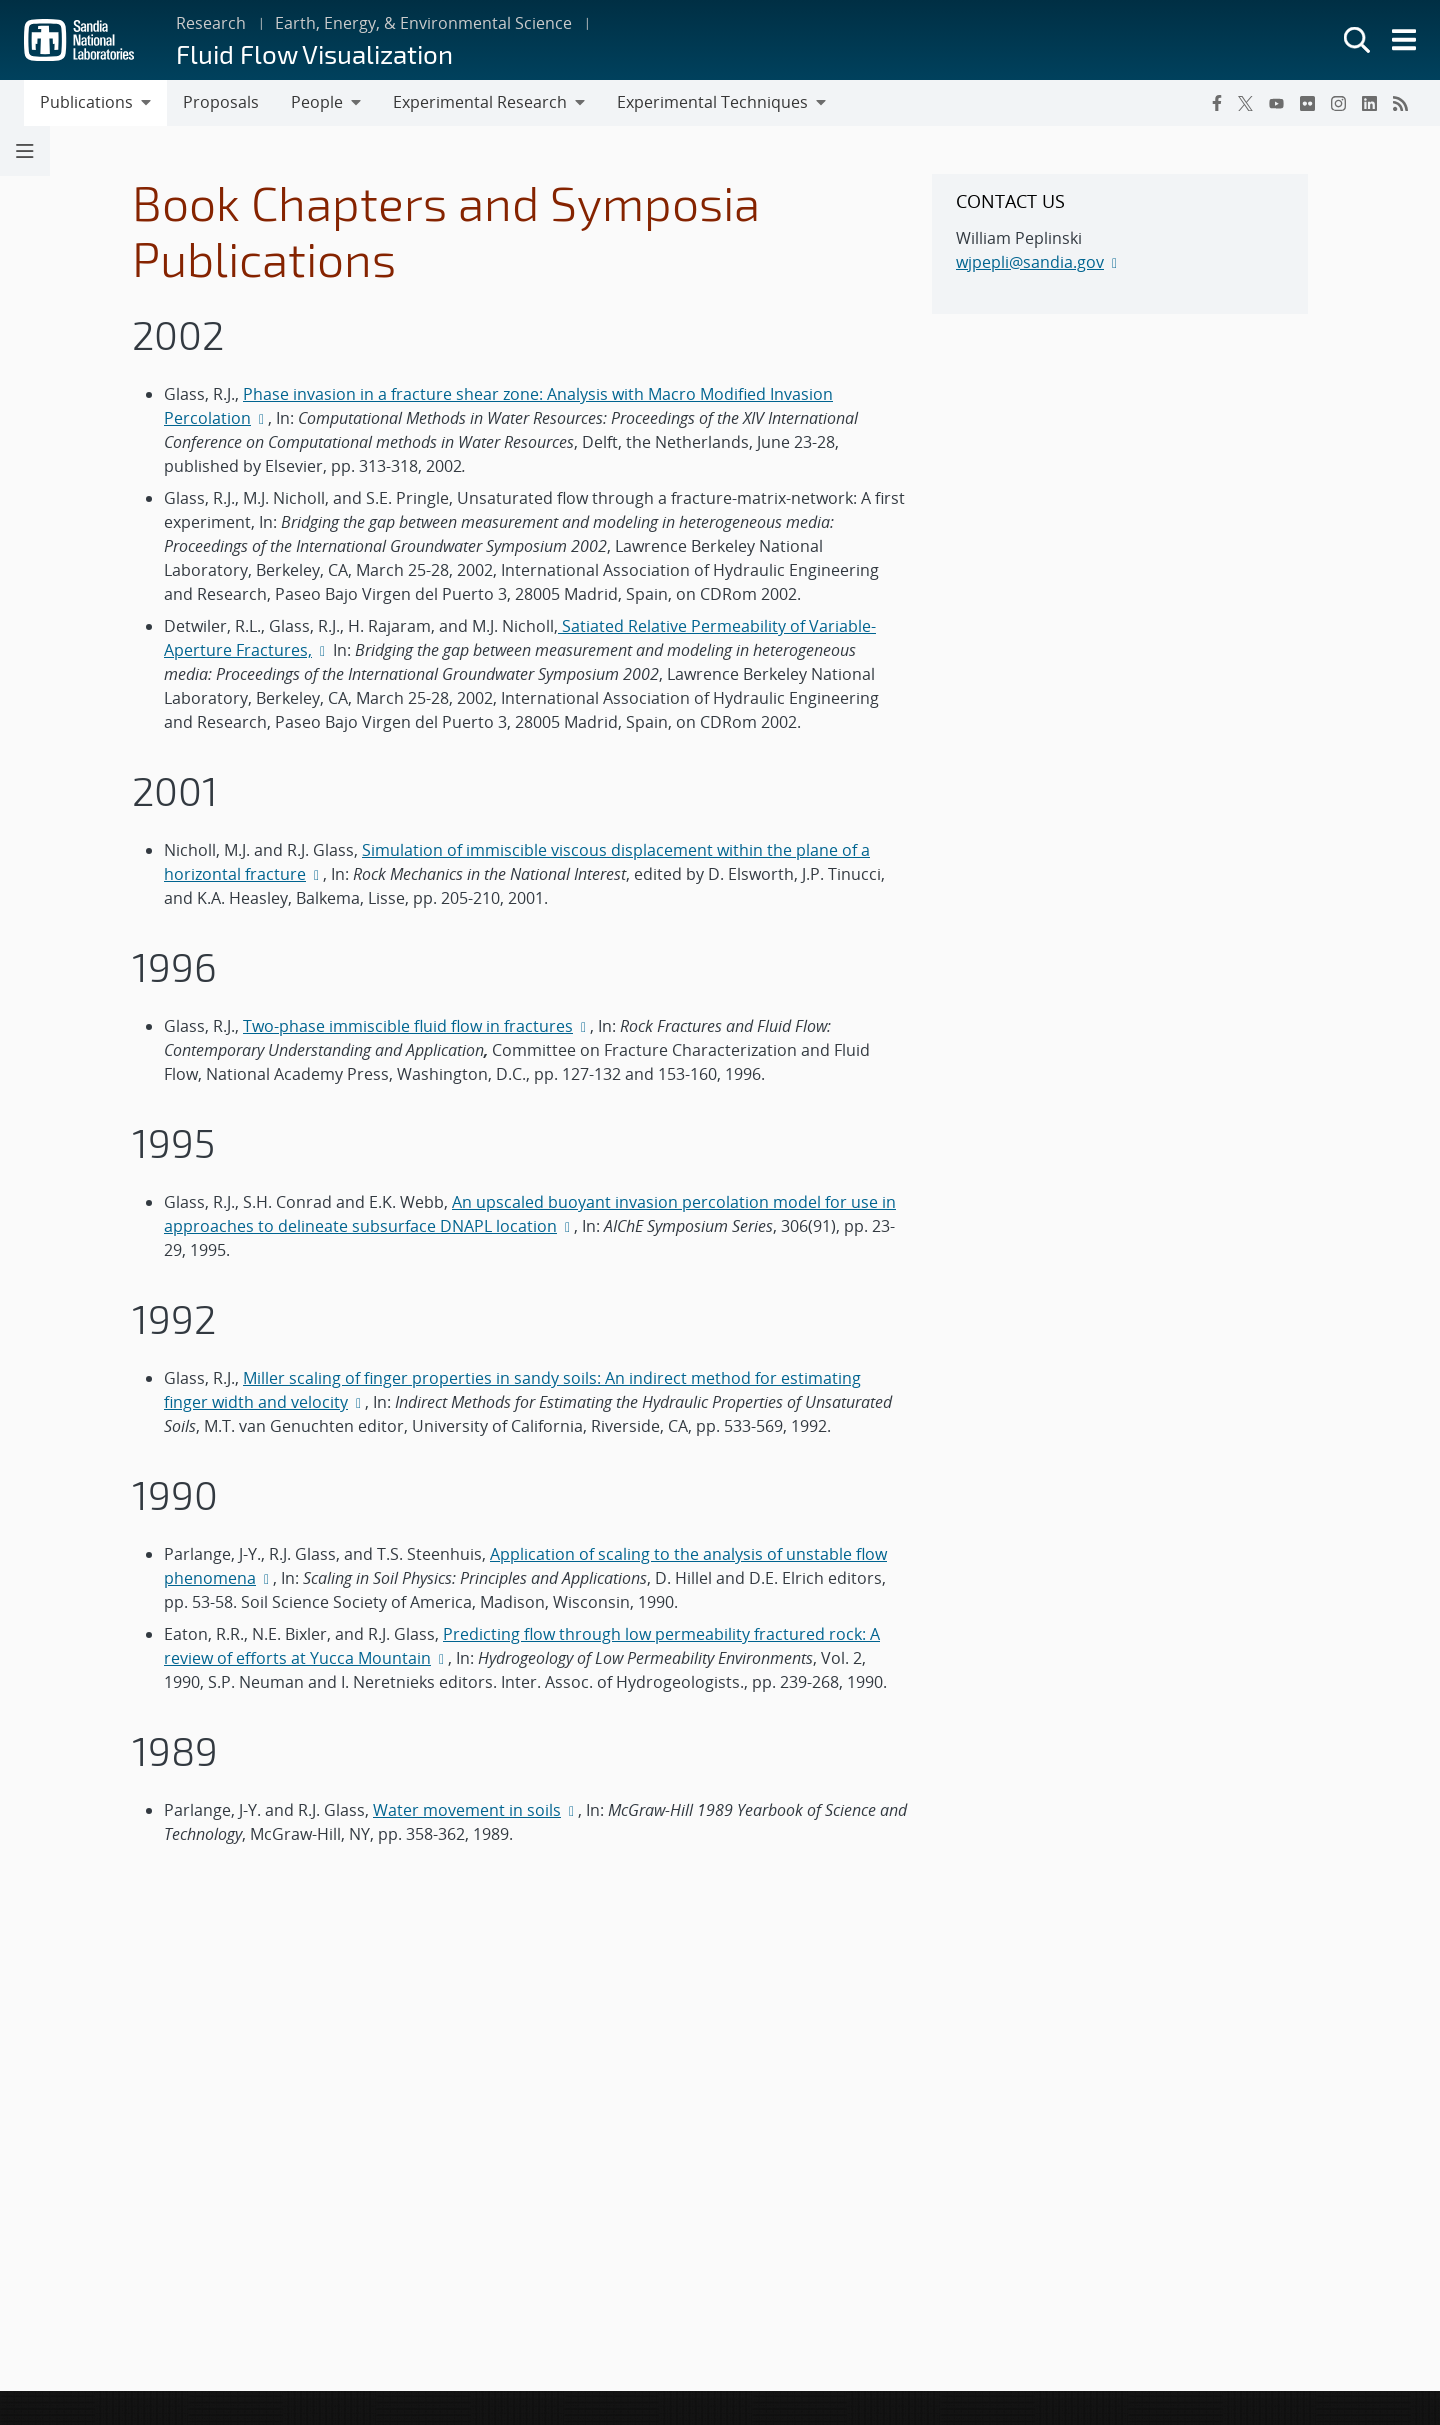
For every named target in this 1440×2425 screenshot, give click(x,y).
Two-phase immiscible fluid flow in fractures (408, 1026)
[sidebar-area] (1120, 243)
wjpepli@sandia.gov (1030, 262)
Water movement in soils (467, 1810)
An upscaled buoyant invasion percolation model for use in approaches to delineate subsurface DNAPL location (530, 1214)
